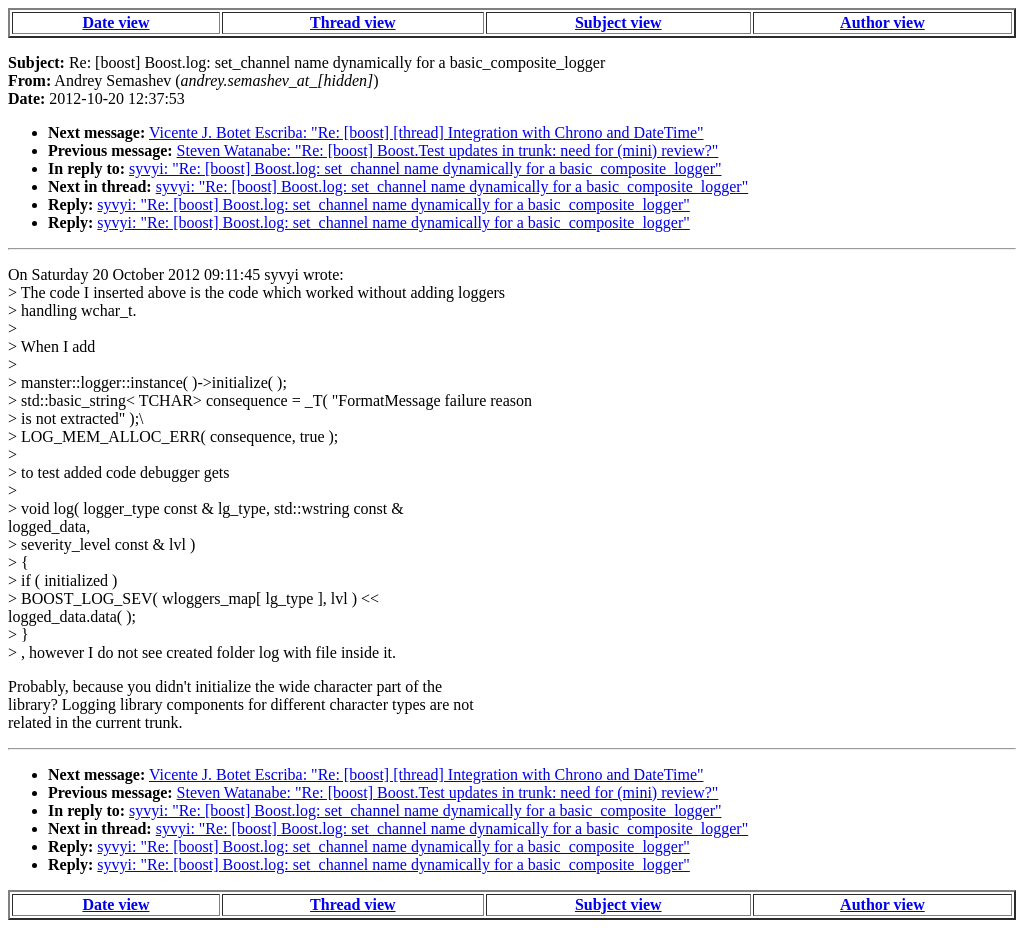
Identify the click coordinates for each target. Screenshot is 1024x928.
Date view (115, 22)
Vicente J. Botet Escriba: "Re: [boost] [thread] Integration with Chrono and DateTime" (426, 132)
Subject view (618, 22)
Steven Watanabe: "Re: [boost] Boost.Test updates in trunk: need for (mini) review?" (448, 150)
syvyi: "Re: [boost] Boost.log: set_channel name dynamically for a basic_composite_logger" (425, 168)
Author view (882, 22)
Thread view (352, 22)
